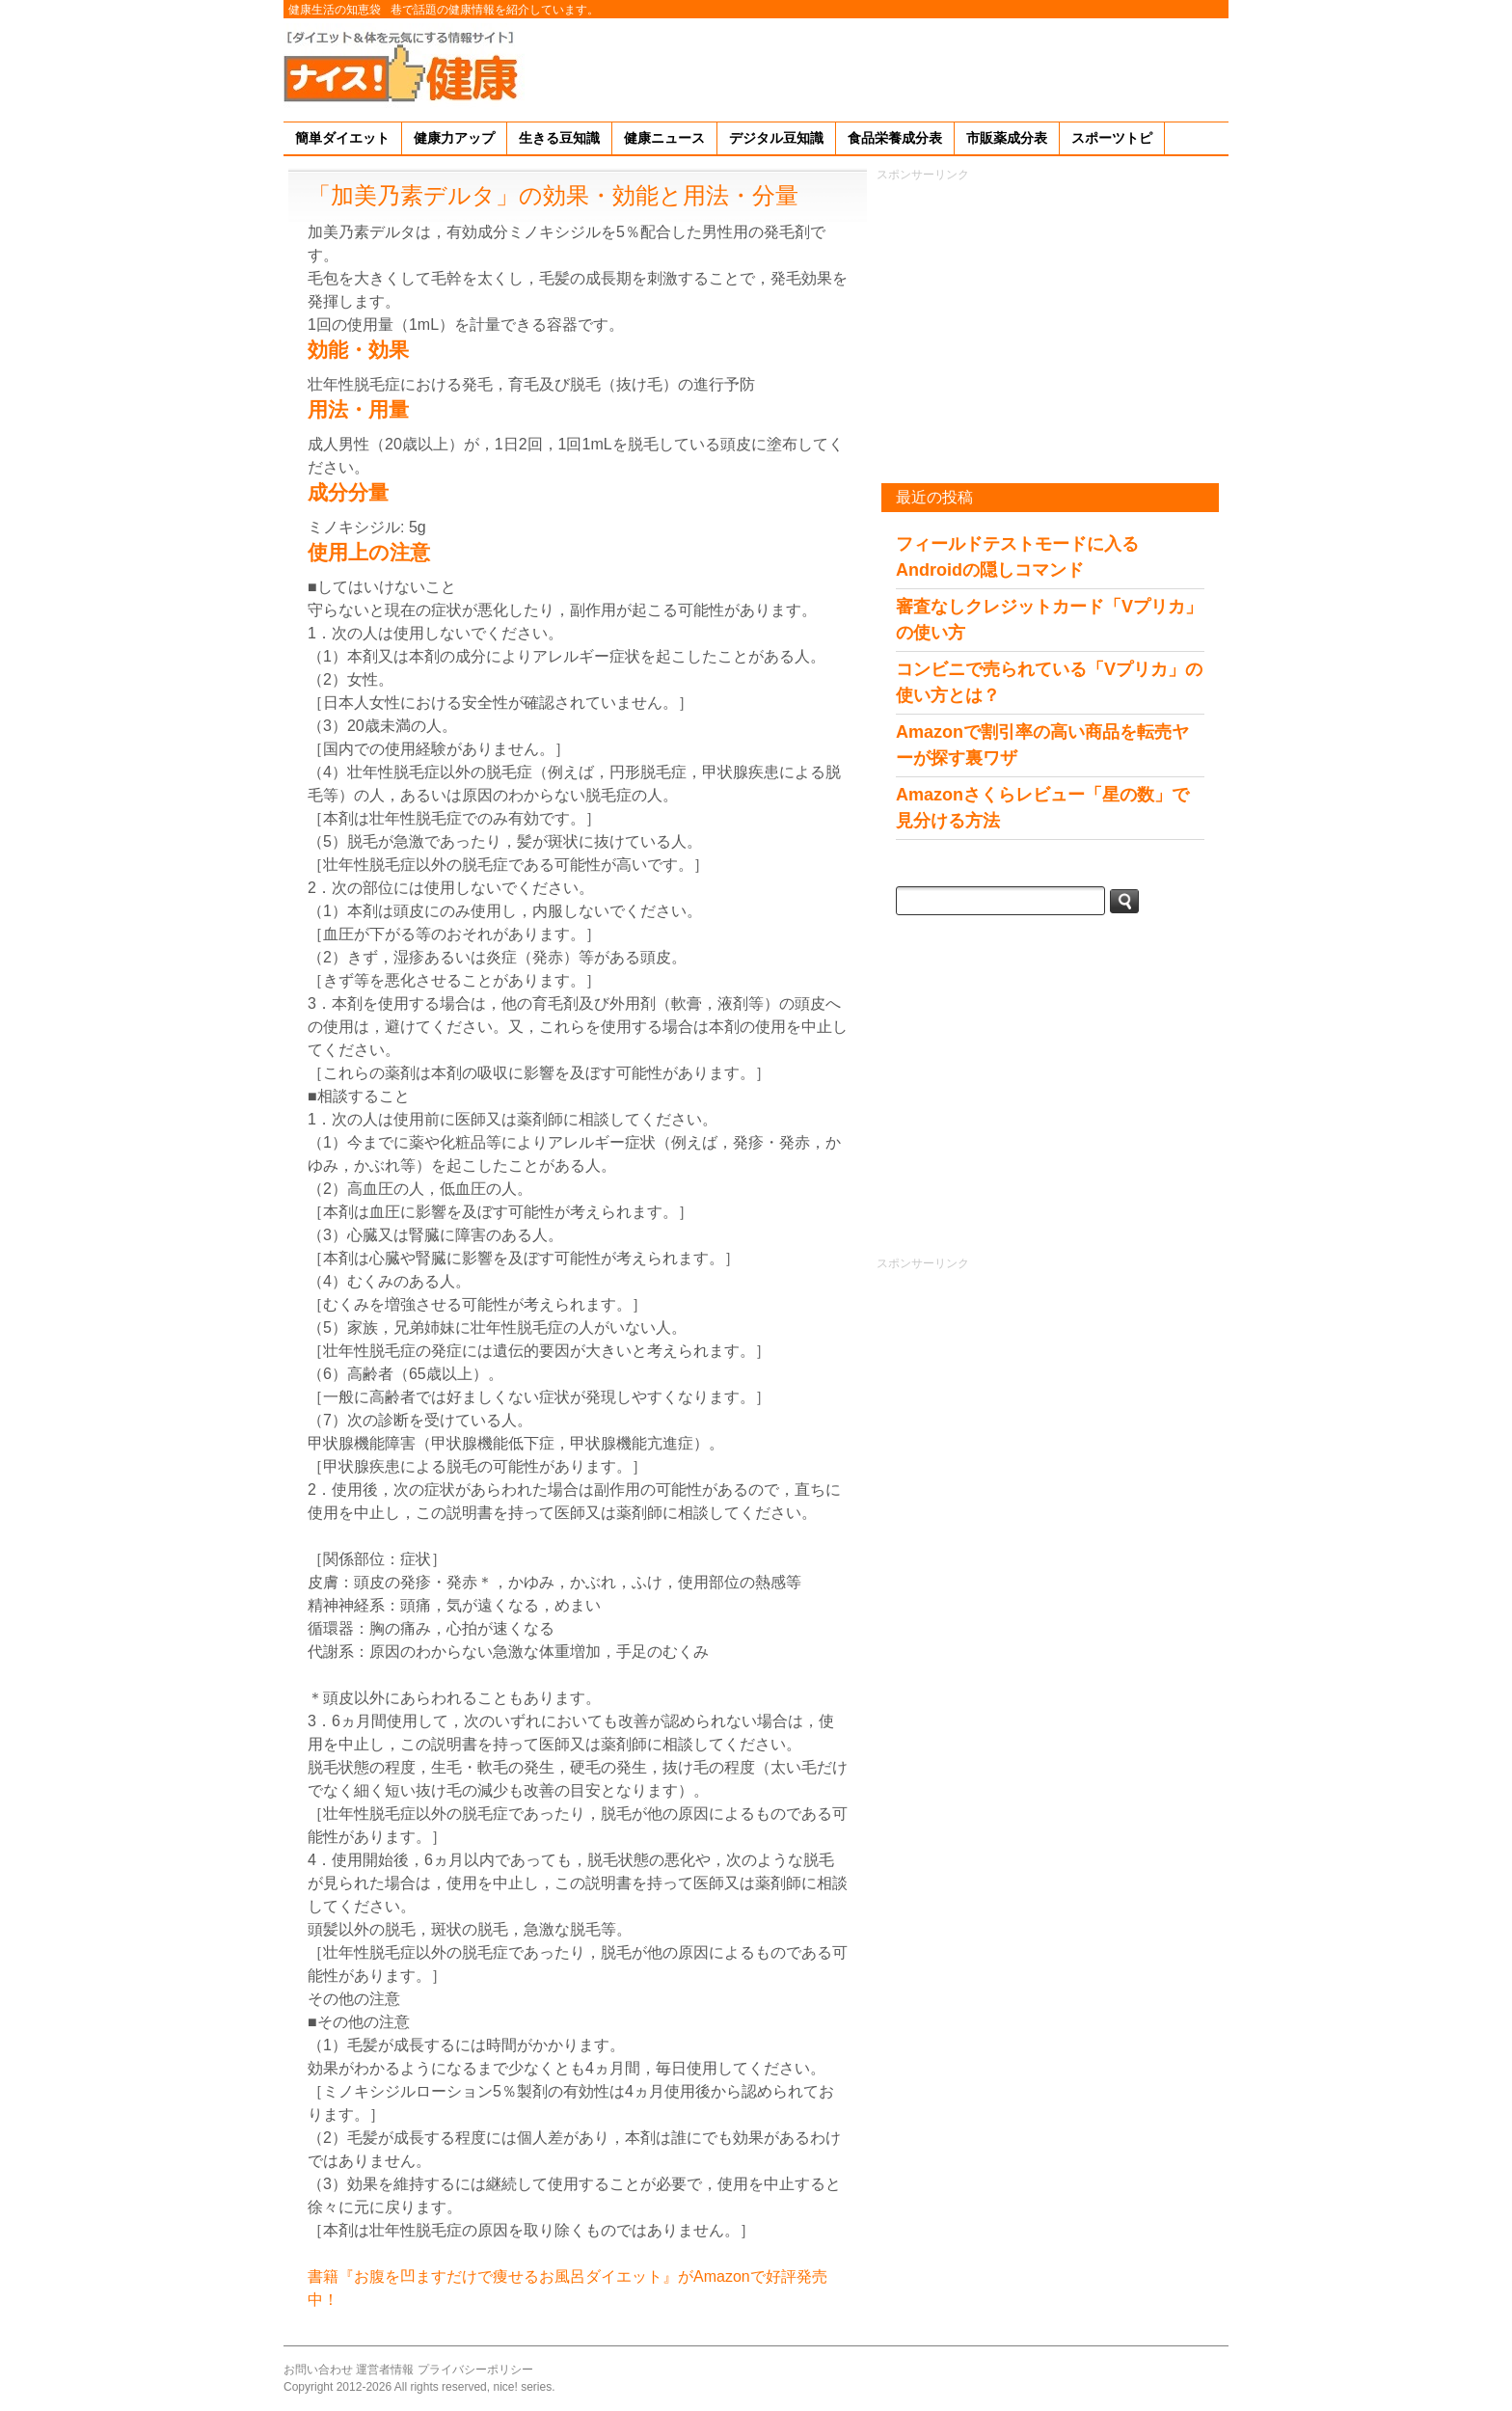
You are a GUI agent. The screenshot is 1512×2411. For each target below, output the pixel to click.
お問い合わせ (318, 2369)
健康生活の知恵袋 (334, 9)
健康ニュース (664, 138)
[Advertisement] (877, 66)
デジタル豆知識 (776, 138)
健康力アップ (454, 138)
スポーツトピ (1111, 138)
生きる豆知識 (559, 138)
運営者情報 (385, 2369)
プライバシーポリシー (475, 2369)
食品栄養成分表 (895, 138)
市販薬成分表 (1006, 138)
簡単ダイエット (342, 138)
